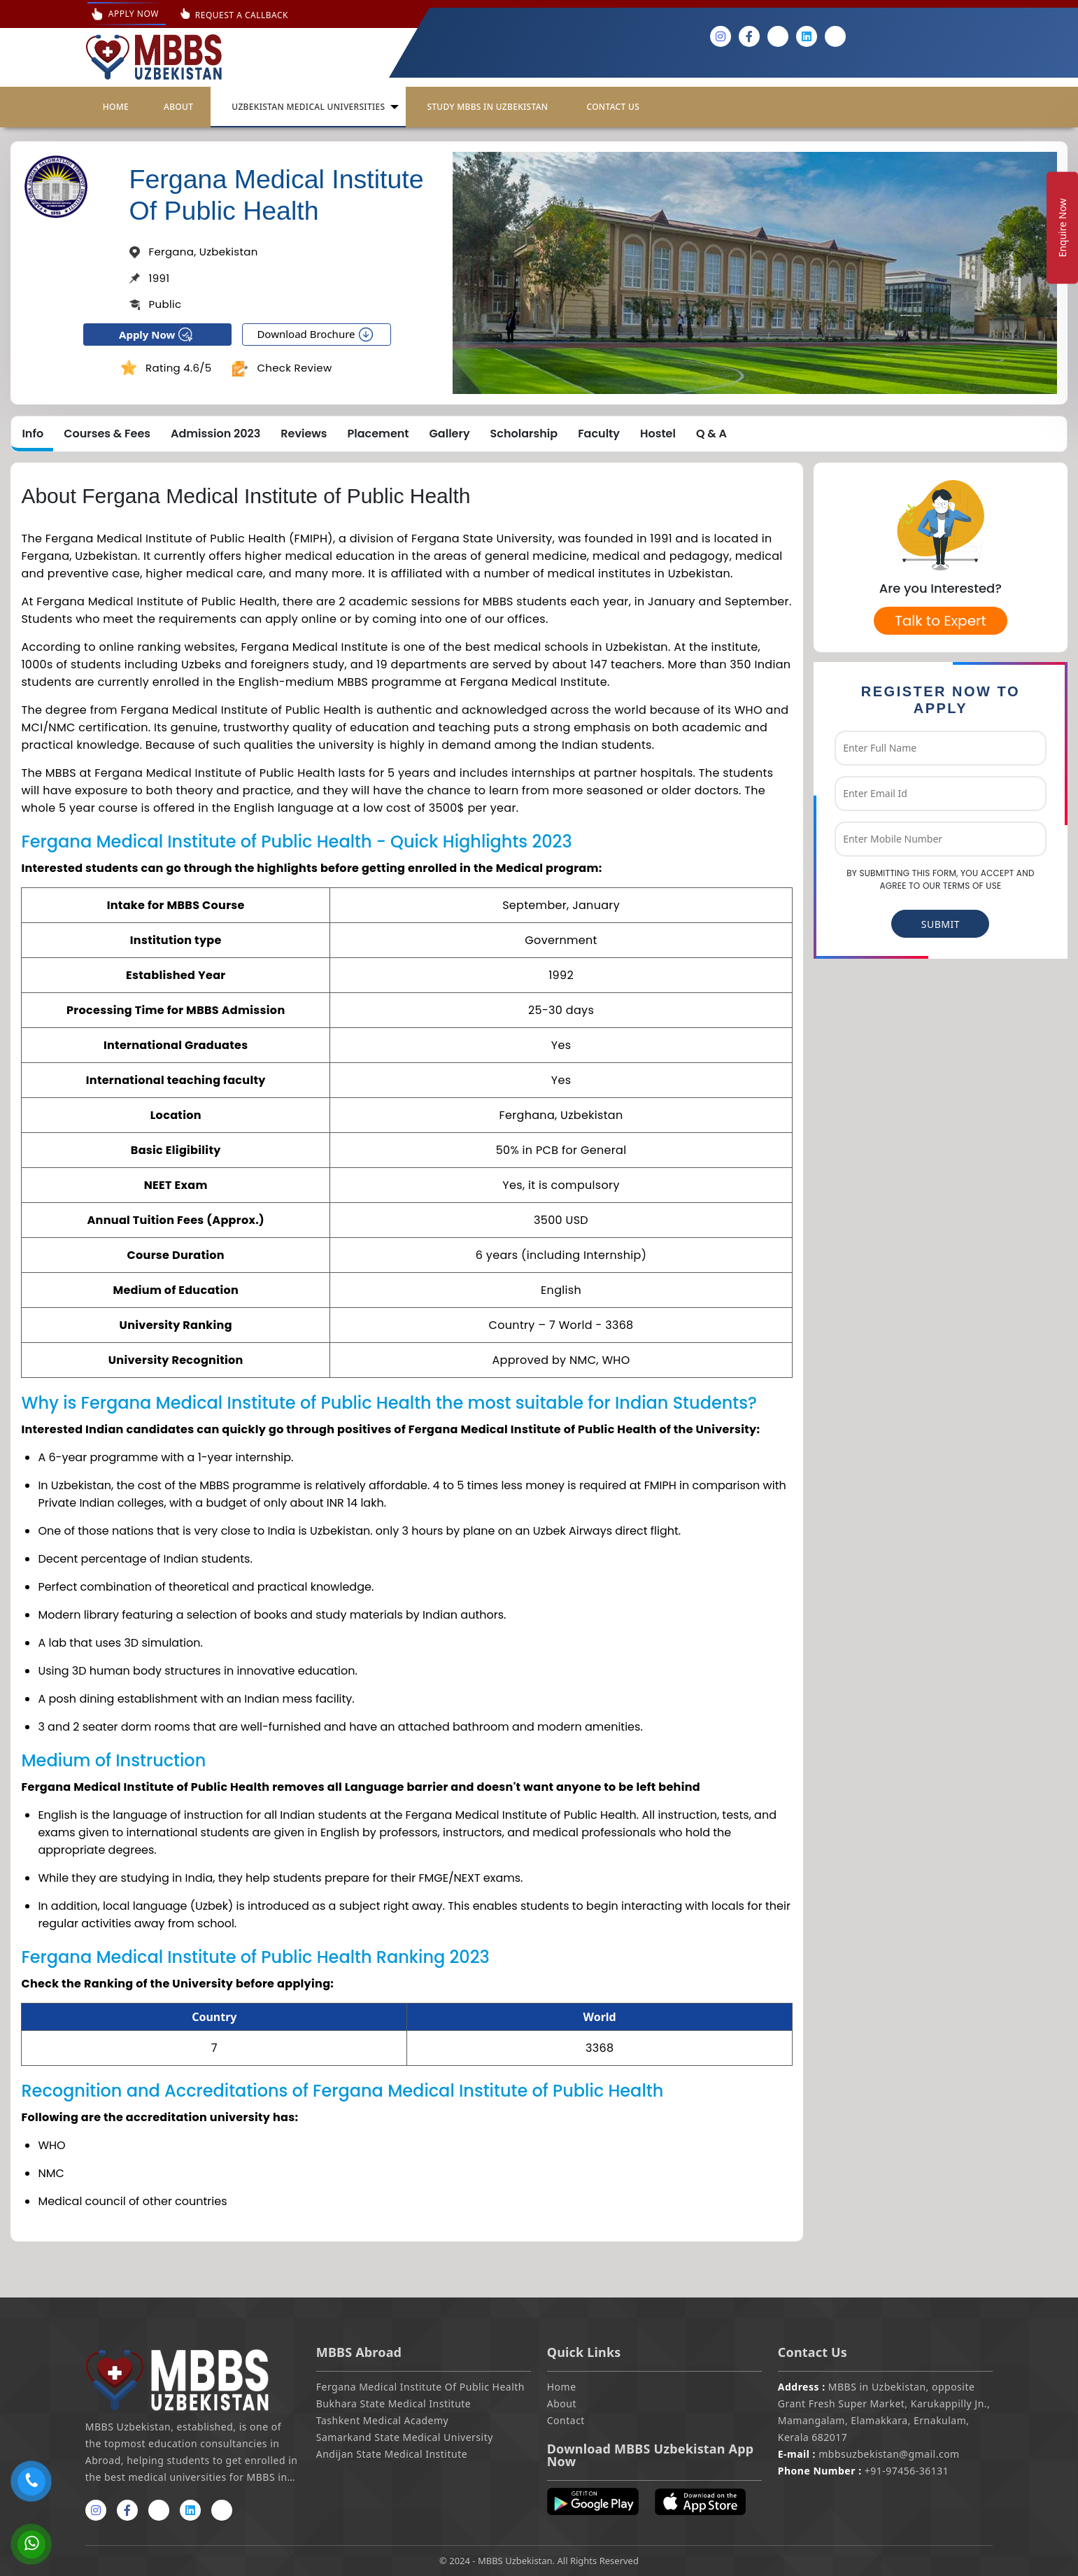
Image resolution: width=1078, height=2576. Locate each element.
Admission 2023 (215, 433)
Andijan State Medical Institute (391, 2454)
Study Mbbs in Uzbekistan (487, 107)
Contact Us (612, 107)
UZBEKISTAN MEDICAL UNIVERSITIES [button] (308, 107)
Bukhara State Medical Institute (393, 2403)
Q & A (711, 433)
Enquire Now (1062, 227)
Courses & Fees (107, 433)
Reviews (304, 433)
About (178, 107)
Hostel (658, 433)
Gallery (450, 433)
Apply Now (126, 13)
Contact (566, 2420)
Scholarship (524, 433)
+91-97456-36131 (863, 2470)
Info (32, 433)
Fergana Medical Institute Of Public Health (420, 2386)
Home (116, 107)
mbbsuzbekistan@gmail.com (869, 2454)
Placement (378, 433)
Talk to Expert (940, 621)
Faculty (599, 433)
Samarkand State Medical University (404, 2437)
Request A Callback (241, 15)
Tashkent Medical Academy (382, 2420)
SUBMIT (940, 924)
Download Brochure (316, 334)
